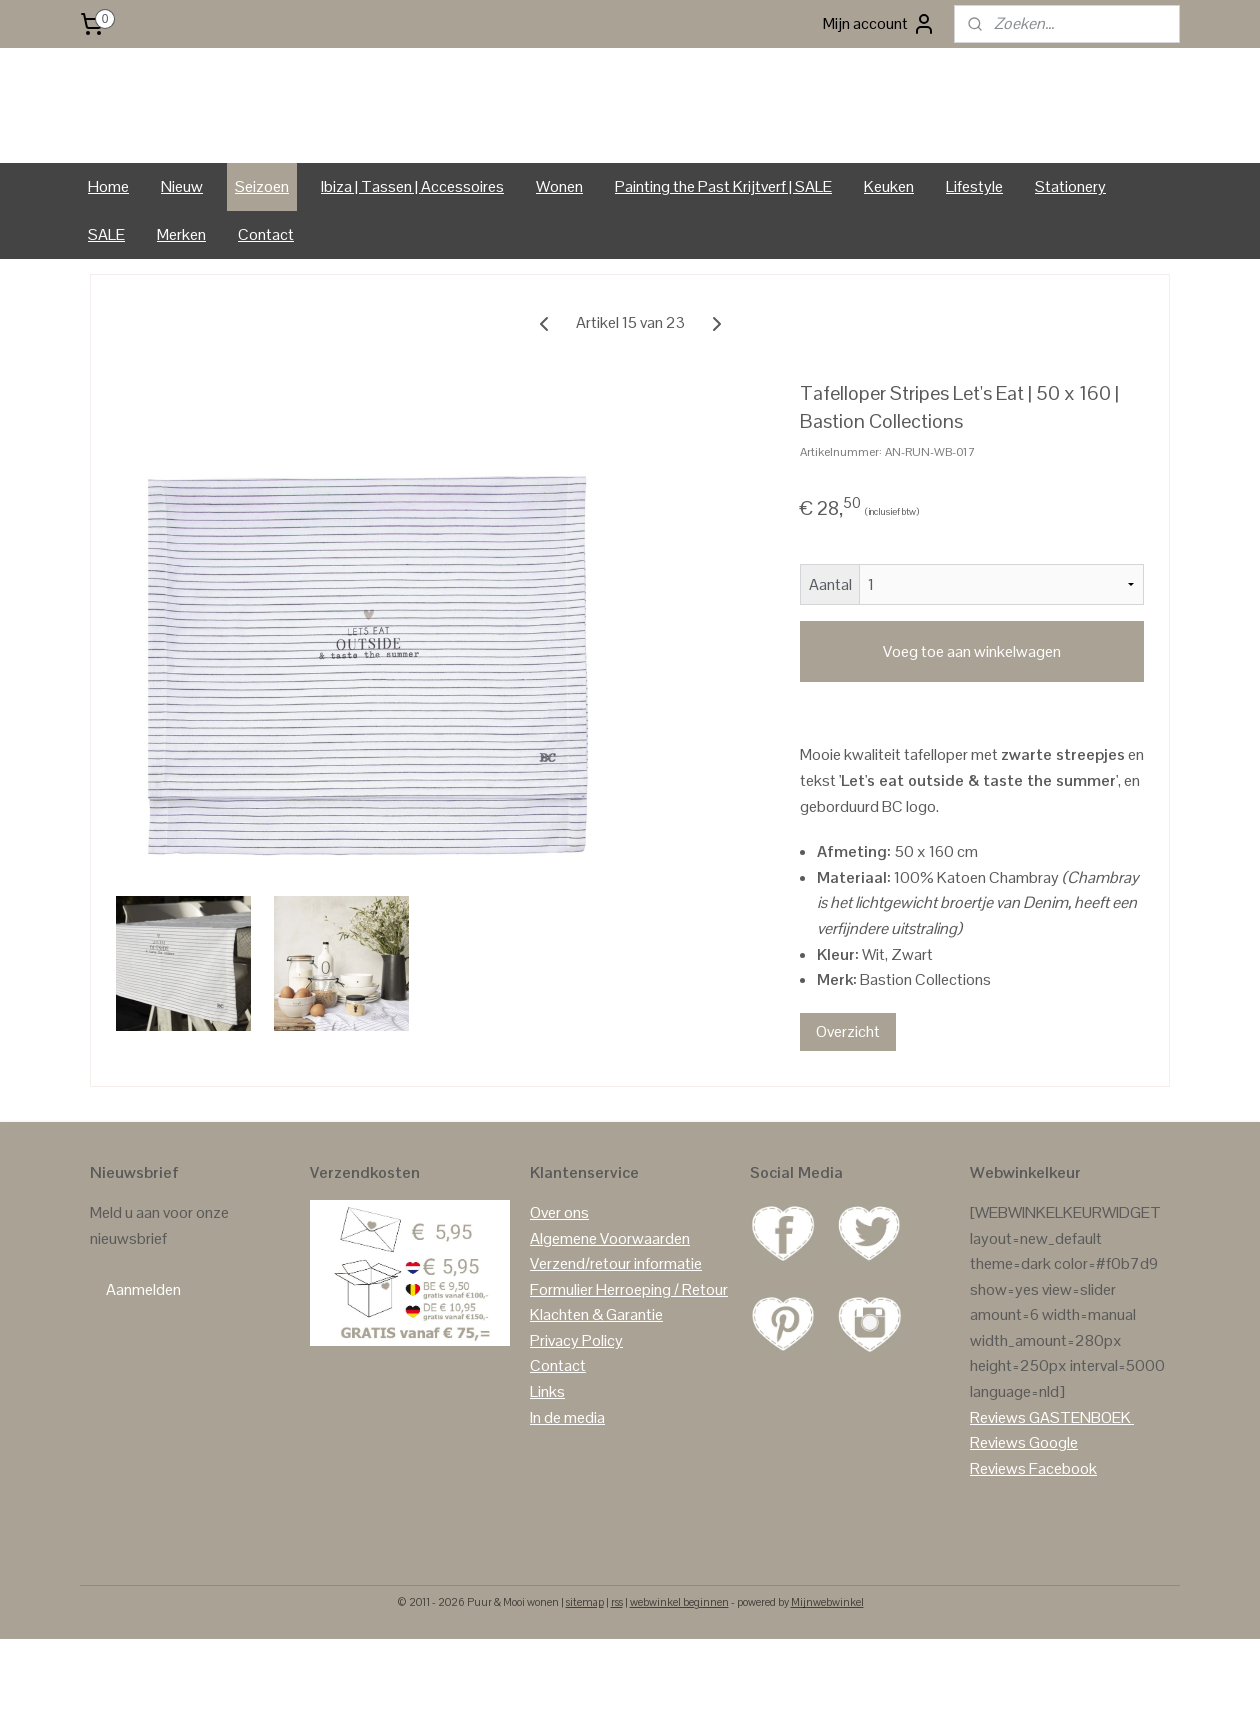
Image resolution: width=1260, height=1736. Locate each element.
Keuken (889, 271)
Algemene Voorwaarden (610, 1323)
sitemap (585, 1688)
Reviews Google (1024, 1528)
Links (547, 1477)
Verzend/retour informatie (616, 1349)
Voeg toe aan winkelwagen (972, 736)
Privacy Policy (576, 1425)
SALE (106, 319)
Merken (181, 319)
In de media (567, 1502)
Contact (266, 319)
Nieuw (182, 271)
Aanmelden (143, 1375)
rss (617, 1688)
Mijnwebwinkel (827, 1688)
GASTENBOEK (1080, 1502)
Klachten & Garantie (596, 1400)
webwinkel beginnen (679, 1688)
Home (108, 271)
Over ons (559, 1297)
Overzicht (848, 1116)
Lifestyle (974, 271)
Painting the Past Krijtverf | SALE (723, 271)
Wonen (559, 271)
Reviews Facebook (1033, 1553)
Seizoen (262, 271)
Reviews (998, 1502)
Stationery (1070, 271)
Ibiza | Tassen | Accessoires (412, 271)
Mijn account (879, 24)
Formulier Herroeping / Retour (629, 1374)
